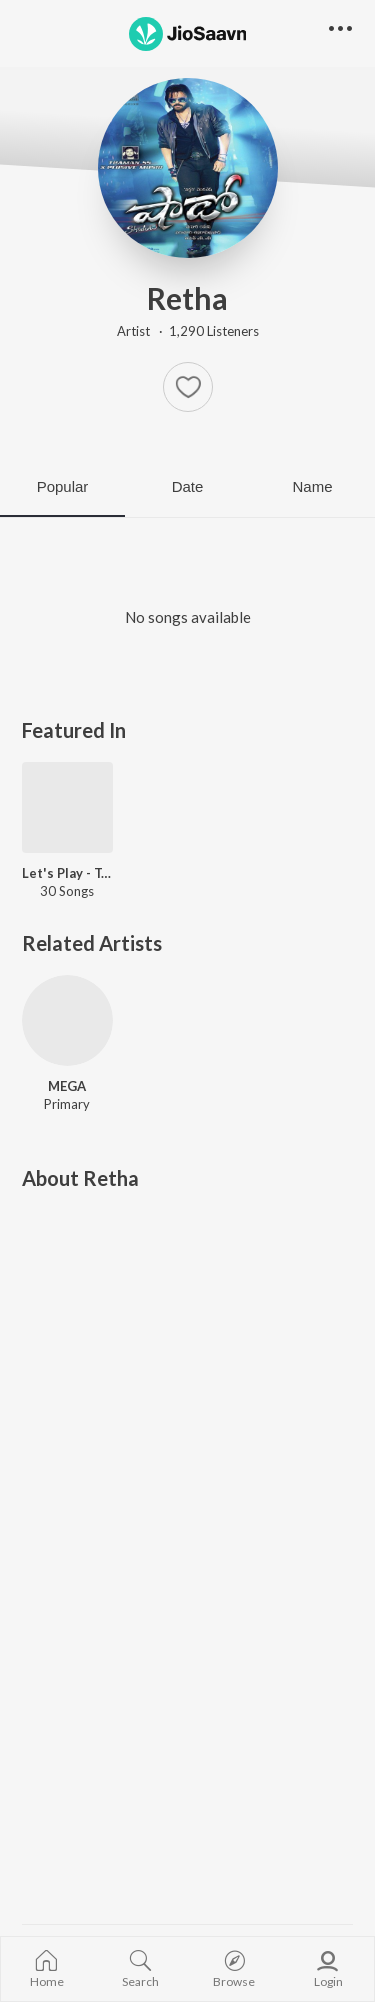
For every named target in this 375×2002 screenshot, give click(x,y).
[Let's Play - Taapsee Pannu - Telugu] (67, 807)
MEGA (67, 1086)
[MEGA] (67, 1020)
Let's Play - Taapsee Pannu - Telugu (67, 873)
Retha (187, 298)
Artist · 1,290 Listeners (188, 331)
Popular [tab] (63, 486)
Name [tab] (312, 486)
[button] (188, 387)
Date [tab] (188, 486)
